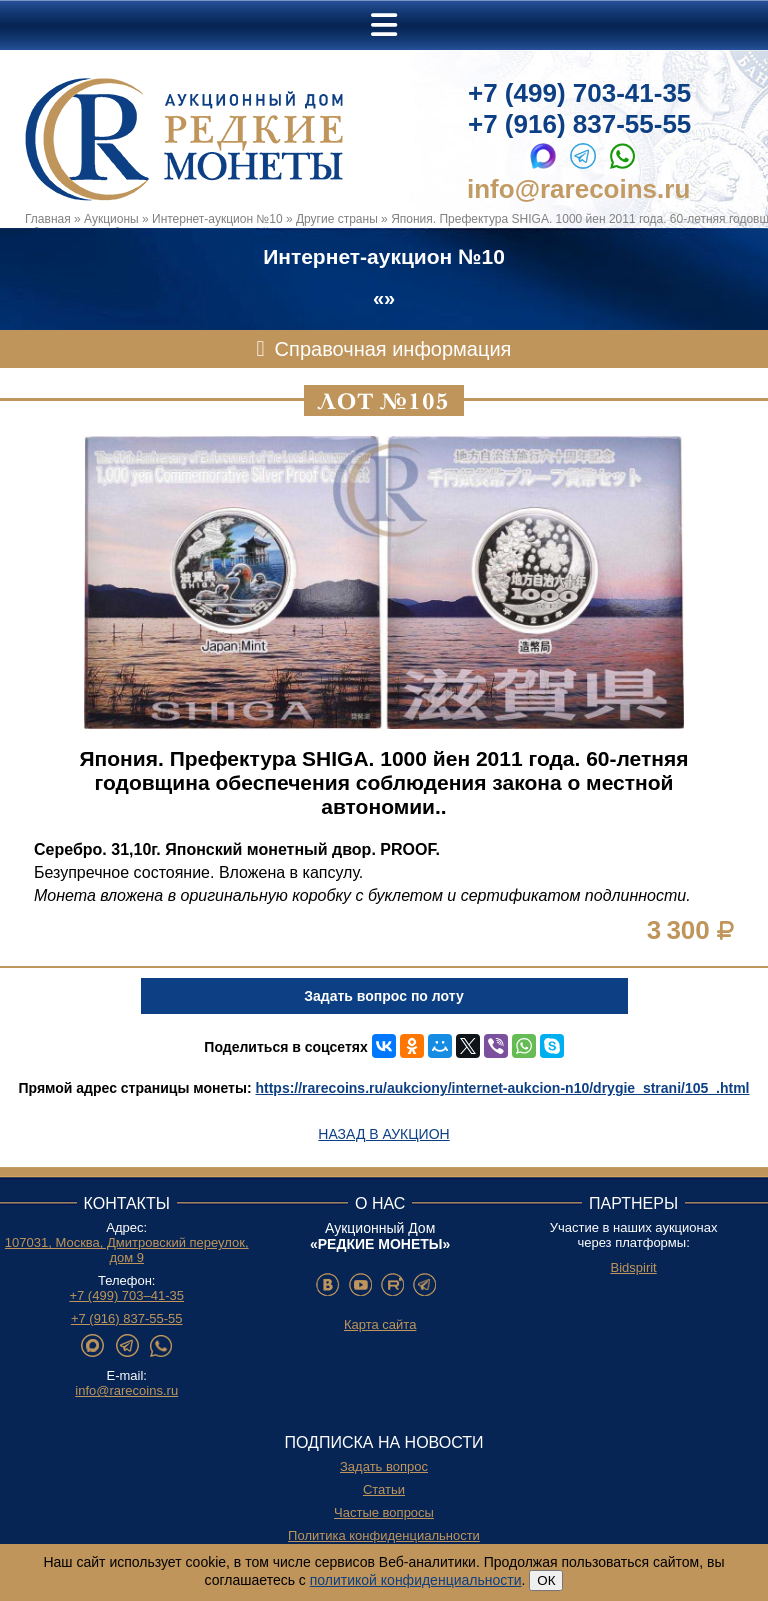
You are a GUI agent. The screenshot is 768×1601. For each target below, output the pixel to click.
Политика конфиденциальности (384, 1535)
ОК (546, 1580)
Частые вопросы (384, 1512)
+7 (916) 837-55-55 (579, 124)
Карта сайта (380, 1324)
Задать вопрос (384, 1466)
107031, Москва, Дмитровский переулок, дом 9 (127, 1250)
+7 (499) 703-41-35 (579, 93)
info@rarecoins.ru (578, 189)
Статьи (384, 1489)
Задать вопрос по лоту (383, 996)
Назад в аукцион (383, 1134)
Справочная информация (393, 349)
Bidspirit (633, 1267)
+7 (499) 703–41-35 (126, 1295)
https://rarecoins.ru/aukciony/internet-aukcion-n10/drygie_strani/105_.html (502, 1088)
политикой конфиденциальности (416, 1580)
